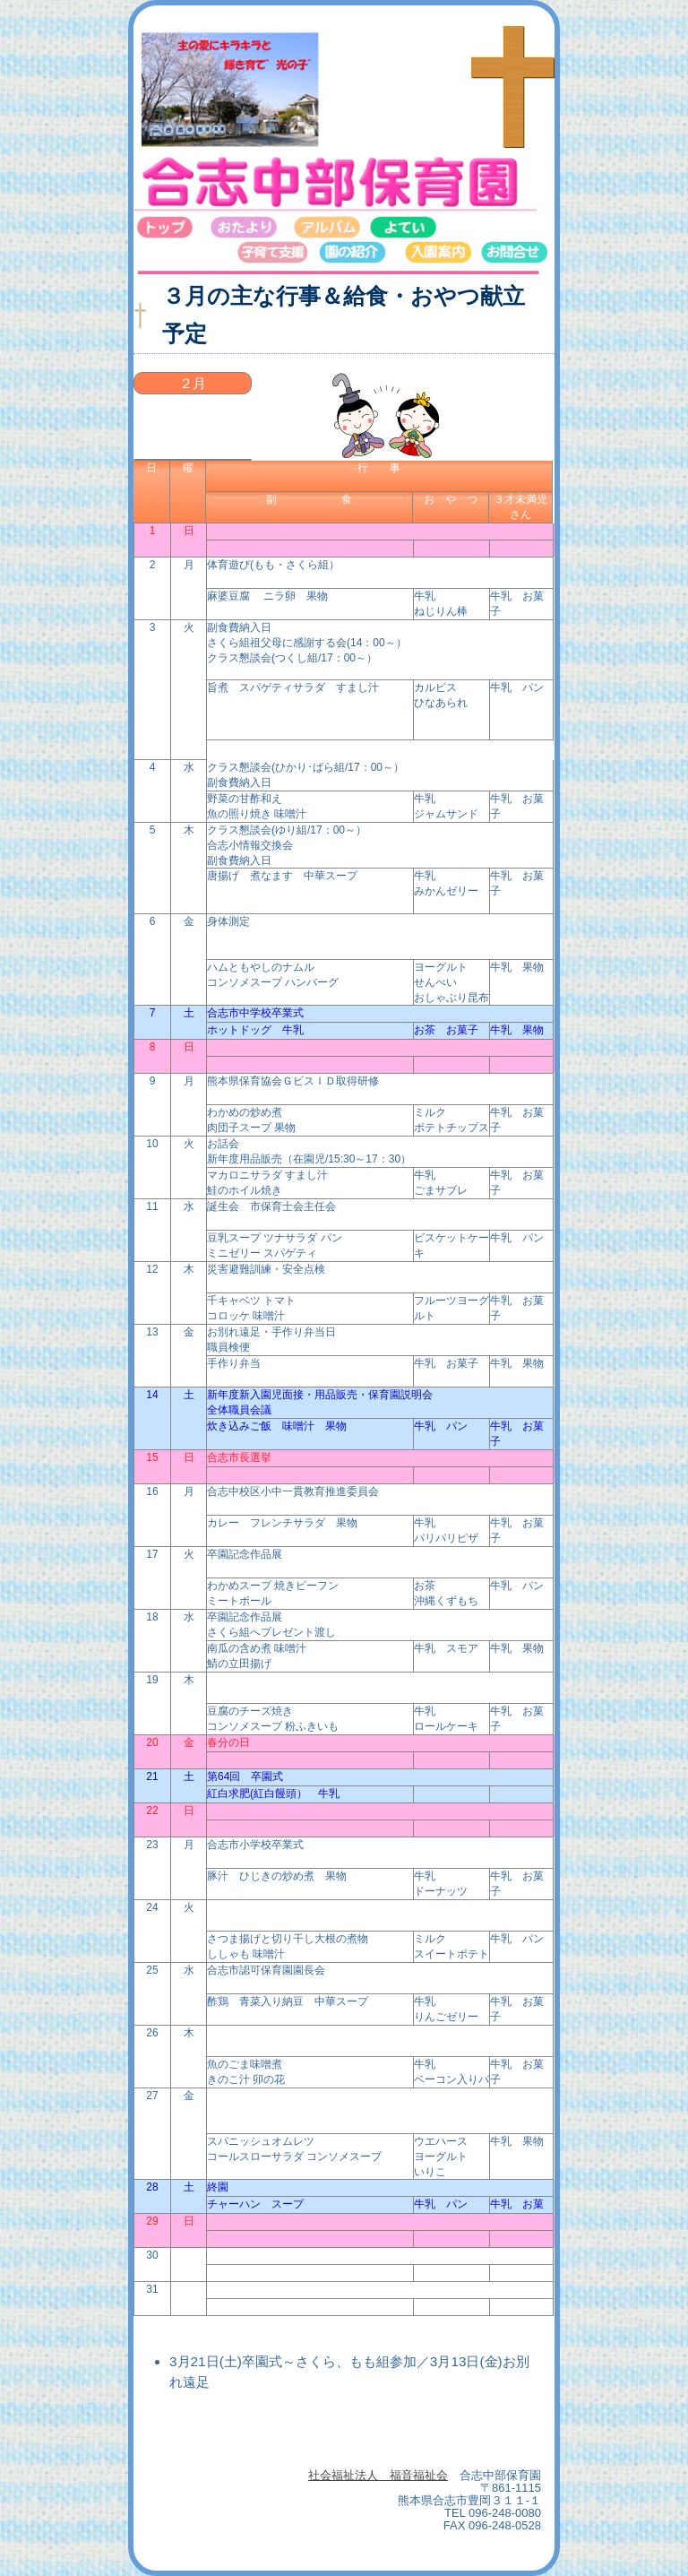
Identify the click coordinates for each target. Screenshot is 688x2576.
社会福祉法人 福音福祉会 (378, 2475)
